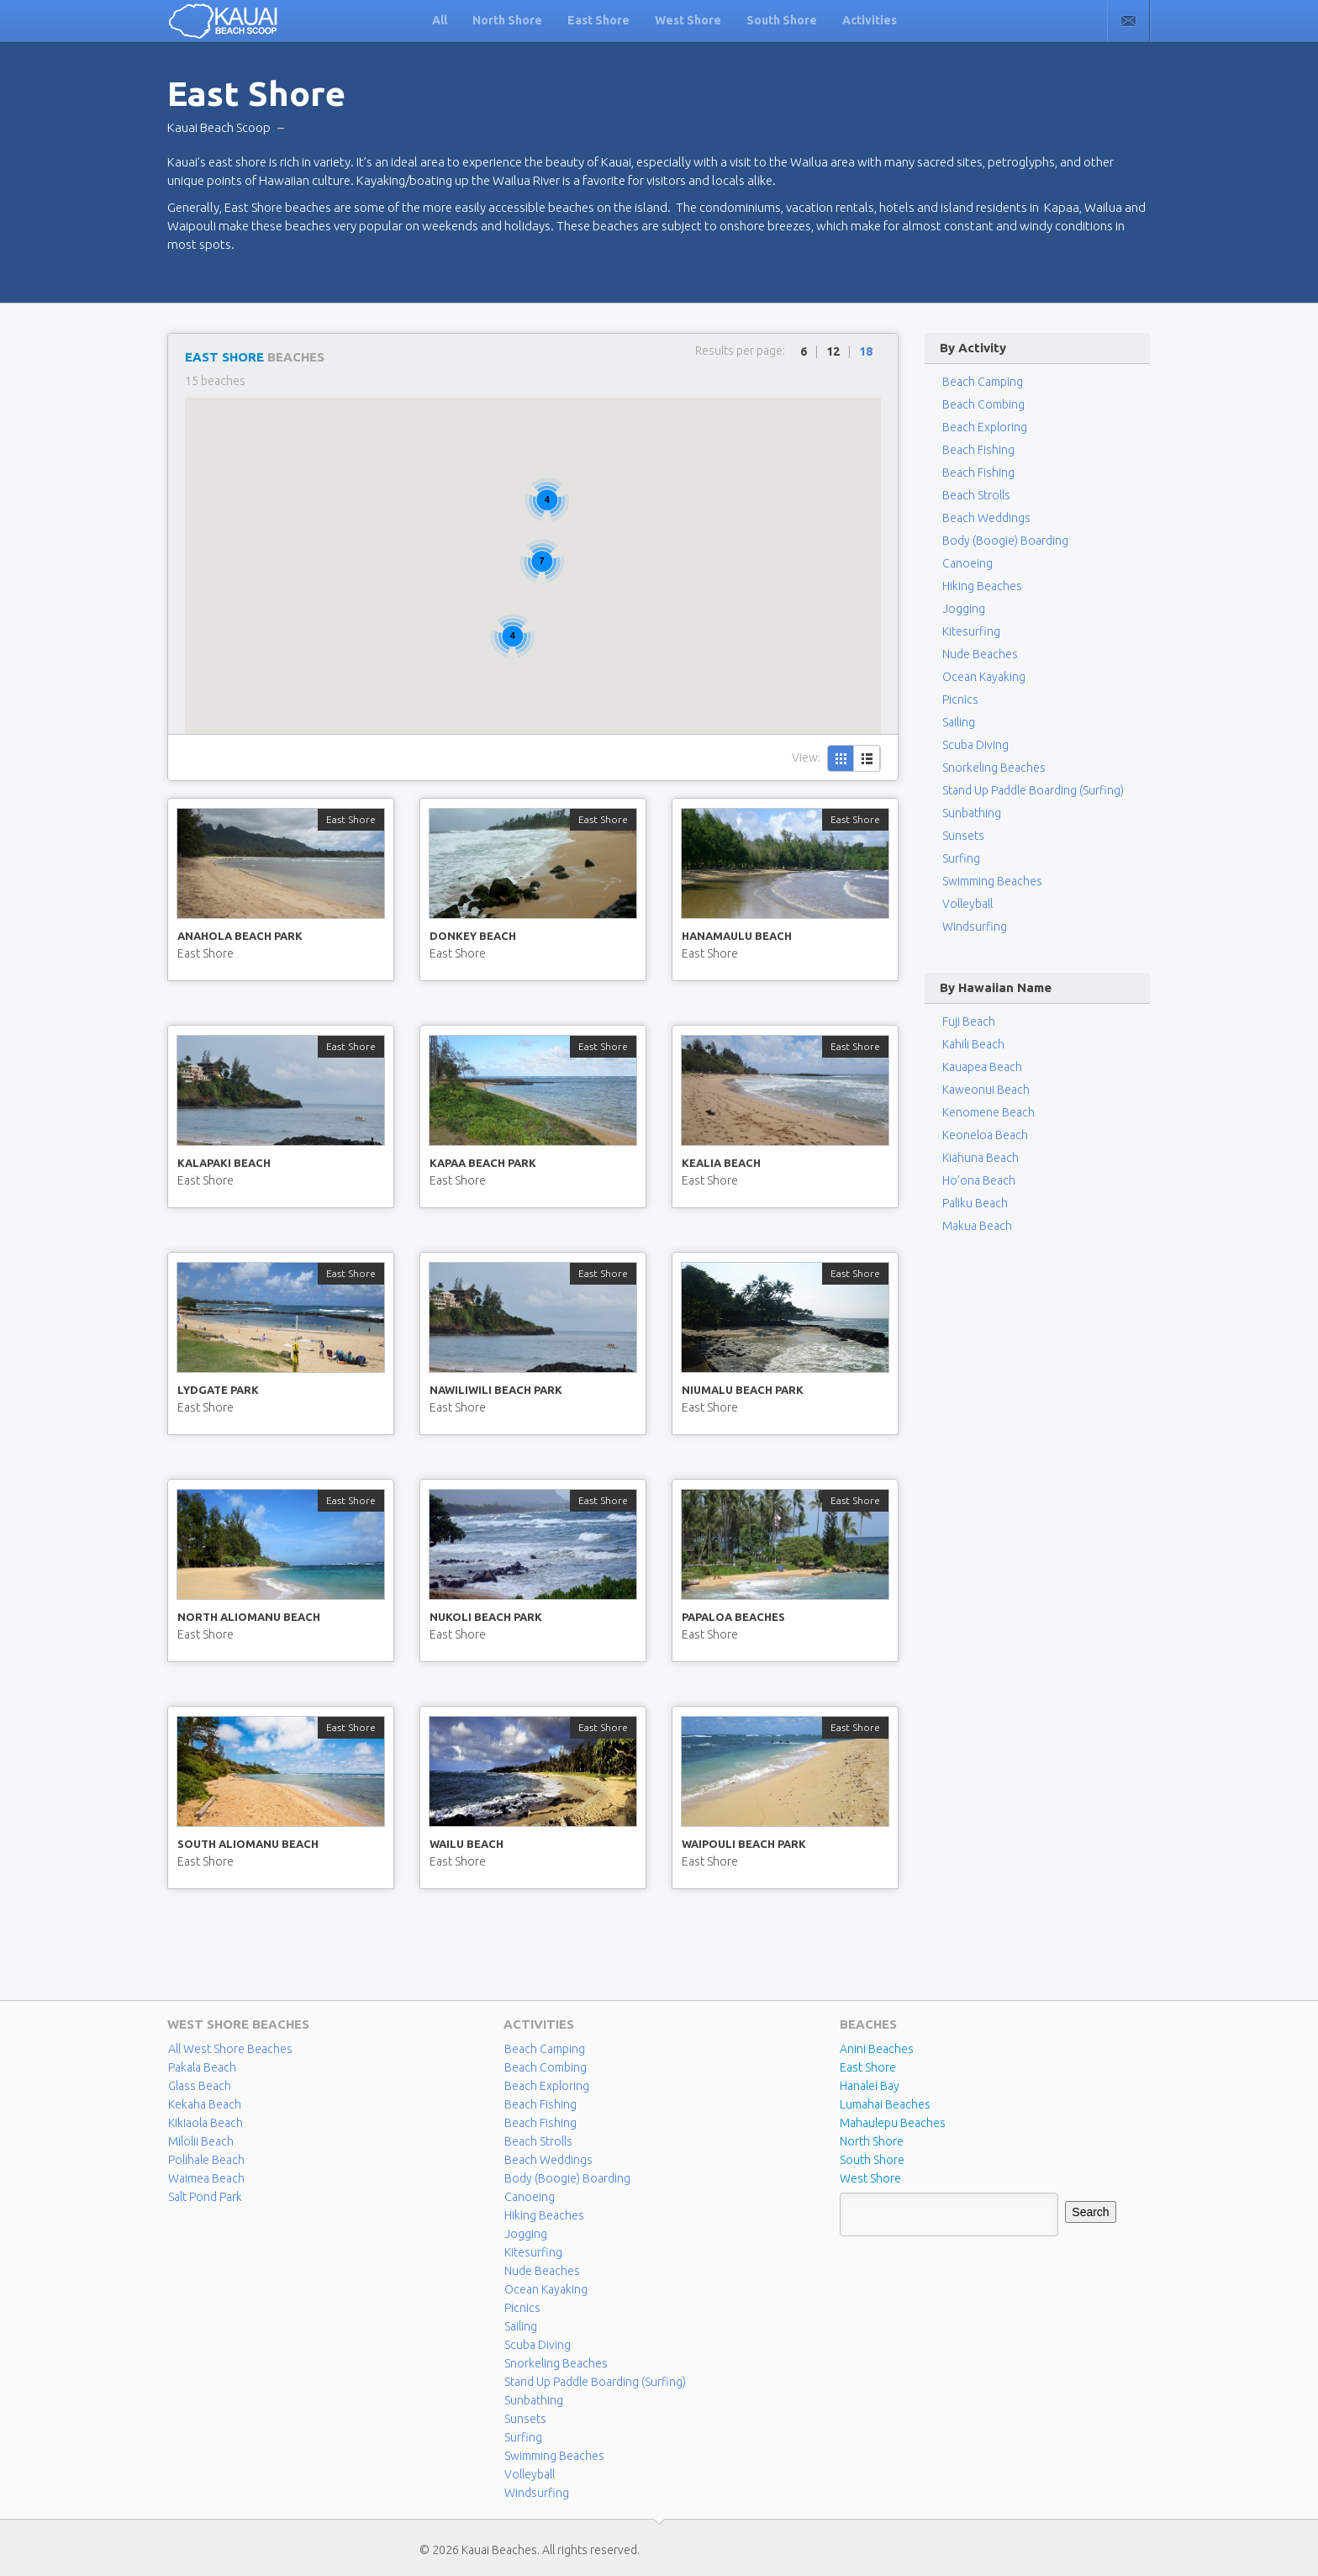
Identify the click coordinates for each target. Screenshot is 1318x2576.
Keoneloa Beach (985, 1135)
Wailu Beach (466, 1844)
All (439, 20)
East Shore (598, 20)
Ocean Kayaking (983, 677)
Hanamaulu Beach (737, 936)
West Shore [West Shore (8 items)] (870, 2178)
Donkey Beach (473, 936)
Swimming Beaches (992, 881)
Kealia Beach (721, 1163)
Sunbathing (971, 813)
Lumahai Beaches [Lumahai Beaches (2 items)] (885, 2104)
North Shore (507, 20)
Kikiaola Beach (205, 2123)
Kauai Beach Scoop (219, 127)
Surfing (961, 858)
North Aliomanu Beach (248, 1617)
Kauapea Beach (982, 1067)
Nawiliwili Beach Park (496, 1390)
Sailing (958, 722)
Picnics (960, 699)
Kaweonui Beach (986, 1089)
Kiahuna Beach (980, 1157)
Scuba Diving (975, 745)
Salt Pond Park (205, 2197)
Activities (869, 20)
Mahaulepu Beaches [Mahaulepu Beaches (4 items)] (893, 2123)
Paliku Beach (975, 1203)
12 (833, 351)
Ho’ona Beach (978, 1180)
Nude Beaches (980, 654)
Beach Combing (983, 404)
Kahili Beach (973, 1044)
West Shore (688, 20)
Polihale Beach (206, 2160)
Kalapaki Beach (224, 1163)
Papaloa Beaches (733, 1617)
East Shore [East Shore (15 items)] (868, 2067)
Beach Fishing (978, 450)
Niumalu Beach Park (743, 1390)
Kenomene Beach (988, 1112)
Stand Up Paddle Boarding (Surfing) (1033, 790)
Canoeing (967, 563)
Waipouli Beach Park (744, 1844)
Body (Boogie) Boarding (1005, 540)
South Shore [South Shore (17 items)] (872, 2160)
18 (866, 351)
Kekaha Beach (204, 2104)
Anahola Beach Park (240, 936)
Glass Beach (199, 2086)
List (867, 758)
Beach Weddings (986, 518)
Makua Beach (977, 1226)
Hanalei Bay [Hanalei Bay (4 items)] (869, 2086)
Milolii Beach (201, 2141)
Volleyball (967, 904)
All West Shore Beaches (230, 2049)
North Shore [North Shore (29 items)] (872, 2141)
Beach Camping (544, 2049)
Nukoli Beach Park (486, 1617)
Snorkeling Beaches (994, 767)
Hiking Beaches (982, 586)
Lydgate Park (218, 1390)
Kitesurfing (971, 631)
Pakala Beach (202, 2067)
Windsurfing (974, 926)
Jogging (963, 608)
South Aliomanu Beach (248, 1844)
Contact (1128, 21)
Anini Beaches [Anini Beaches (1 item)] (877, 2049)
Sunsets (963, 835)
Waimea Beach (206, 2178)
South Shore (781, 20)
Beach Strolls (976, 495)
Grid (841, 758)
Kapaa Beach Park (483, 1163)
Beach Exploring (984, 427)
